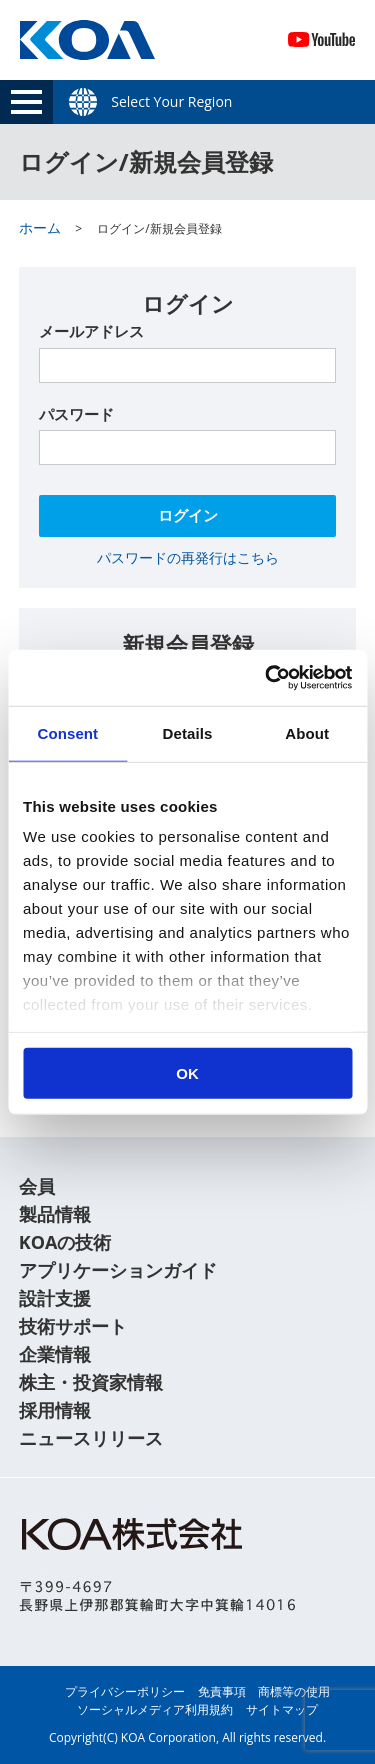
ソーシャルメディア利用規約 (155, 1709)
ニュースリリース (91, 1438)
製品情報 (55, 1214)
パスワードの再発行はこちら (188, 557)
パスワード (76, 414)
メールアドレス (91, 331)
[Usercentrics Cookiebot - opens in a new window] (267, 678)
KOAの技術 (65, 1242)
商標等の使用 (294, 1691)
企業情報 (55, 1354)
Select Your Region (171, 101)
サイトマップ (282, 1709)
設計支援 (55, 1298)
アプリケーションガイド (118, 1270)
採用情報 (55, 1410)
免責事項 (222, 1691)
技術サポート (73, 1326)
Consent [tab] (67, 732)
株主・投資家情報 (91, 1382)
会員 (37, 1186)
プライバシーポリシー (125, 1691)
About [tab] (307, 732)
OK (187, 1072)
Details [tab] (188, 732)
